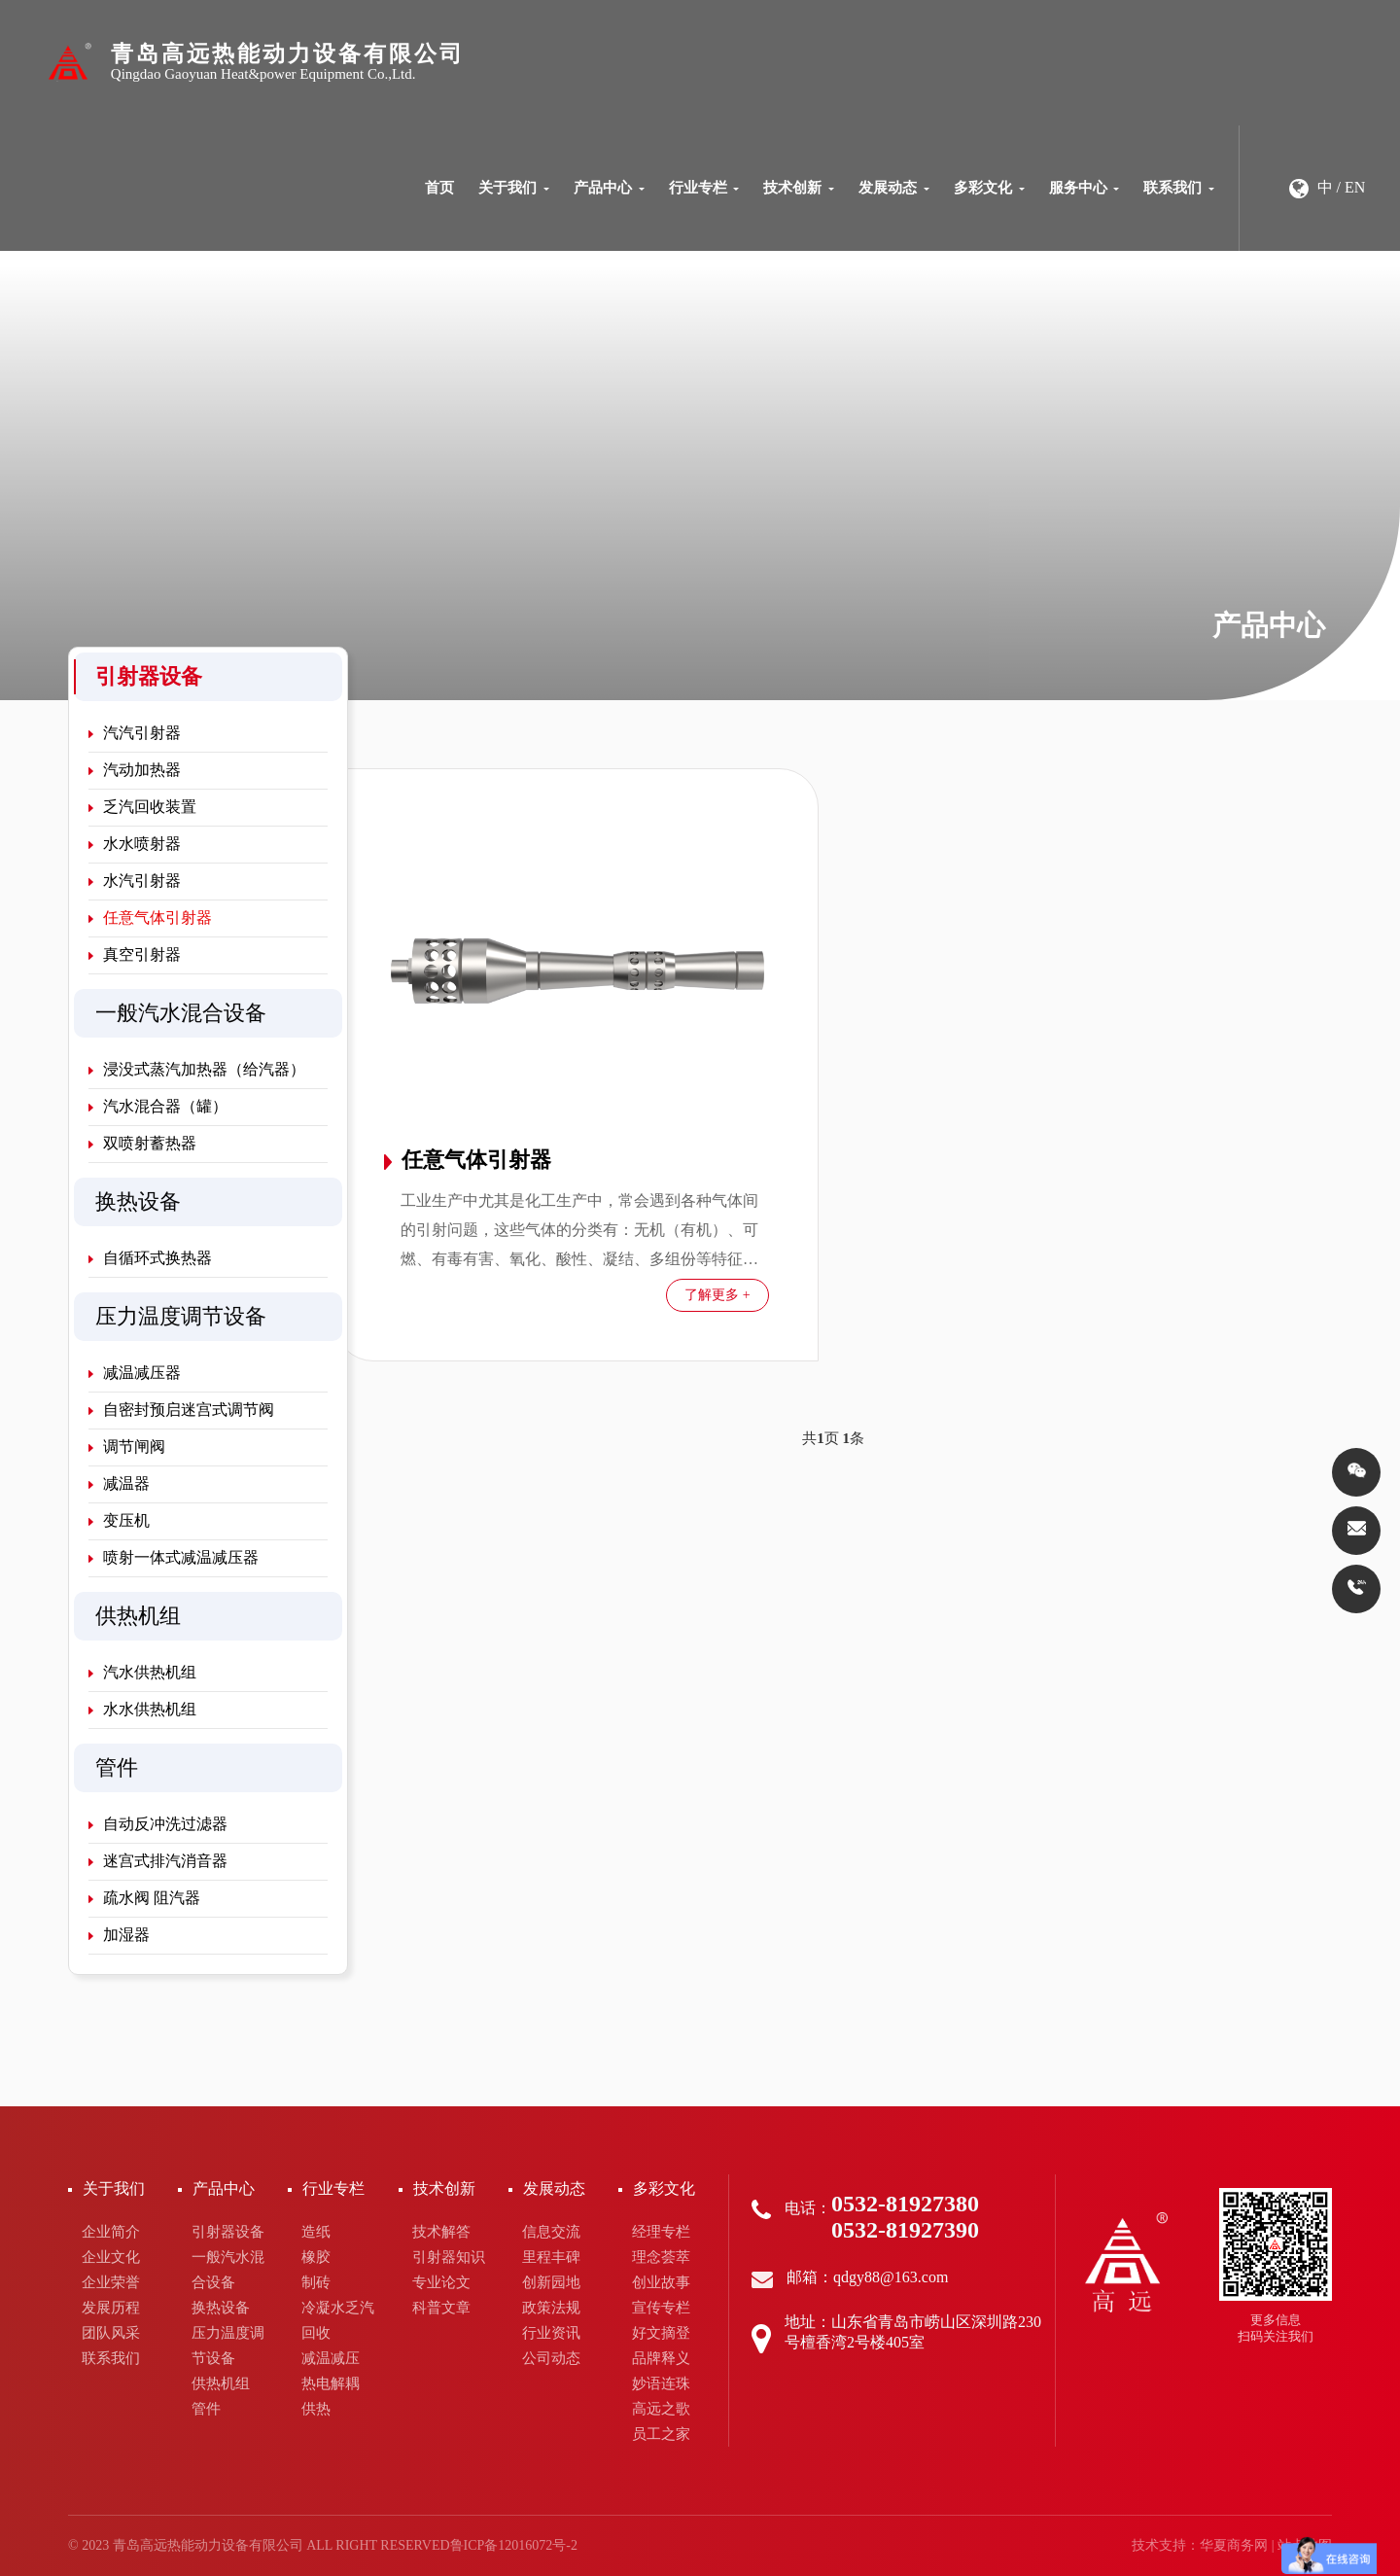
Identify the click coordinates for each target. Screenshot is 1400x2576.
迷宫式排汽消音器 (158, 1861)
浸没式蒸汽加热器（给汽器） (196, 1069)
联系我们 (1178, 187)
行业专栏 (704, 187)
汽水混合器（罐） (158, 1106)
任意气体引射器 (150, 917)
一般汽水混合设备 (228, 2269)
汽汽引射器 (134, 732)
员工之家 (661, 2434)
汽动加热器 (134, 769)
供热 (316, 2409)
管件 (206, 2409)
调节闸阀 (126, 1446)
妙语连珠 (661, 2383)
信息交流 (551, 2232)
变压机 (119, 1520)
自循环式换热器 (150, 1258)
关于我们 (513, 187)
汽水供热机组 (142, 1672)
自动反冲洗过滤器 (158, 1824)
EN (1355, 187)
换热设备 (221, 2307)
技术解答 (441, 2232)
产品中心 (609, 187)
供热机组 (221, 2383)
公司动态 (551, 2358)
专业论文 (441, 2282)
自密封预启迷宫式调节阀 (181, 1409)
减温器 (119, 1483)
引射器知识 (448, 2257)
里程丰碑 (551, 2257)
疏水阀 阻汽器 (144, 1897)
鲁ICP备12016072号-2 (514, 2545)
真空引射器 (134, 954)
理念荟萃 (661, 2257)
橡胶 (316, 2257)
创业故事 (661, 2282)
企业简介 (111, 2232)
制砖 (316, 2282)
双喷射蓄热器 (142, 1143)
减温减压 (330, 2358)
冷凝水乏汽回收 (337, 2320)
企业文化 (111, 2257)
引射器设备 (228, 2232)
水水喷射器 (134, 843)
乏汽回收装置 (142, 806)
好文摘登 (661, 2333)
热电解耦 (330, 2383)
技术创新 (798, 187)
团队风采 (111, 2333)
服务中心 (1084, 187)
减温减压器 (134, 1372)
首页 (439, 187)
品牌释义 (661, 2358)
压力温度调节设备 (228, 2345)
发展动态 (893, 187)
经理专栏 (661, 2232)
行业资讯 (551, 2333)
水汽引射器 (134, 880)
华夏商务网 (1234, 2545)
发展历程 (111, 2307)
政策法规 (551, 2307)
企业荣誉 (111, 2282)
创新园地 (551, 2282)
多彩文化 (989, 187)
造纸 (316, 2232)
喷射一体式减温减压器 (173, 1557)
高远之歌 (661, 2409)
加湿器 (119, 1934)
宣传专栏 (661, 2307)
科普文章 (441, 2307)
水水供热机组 (142, 1709)
